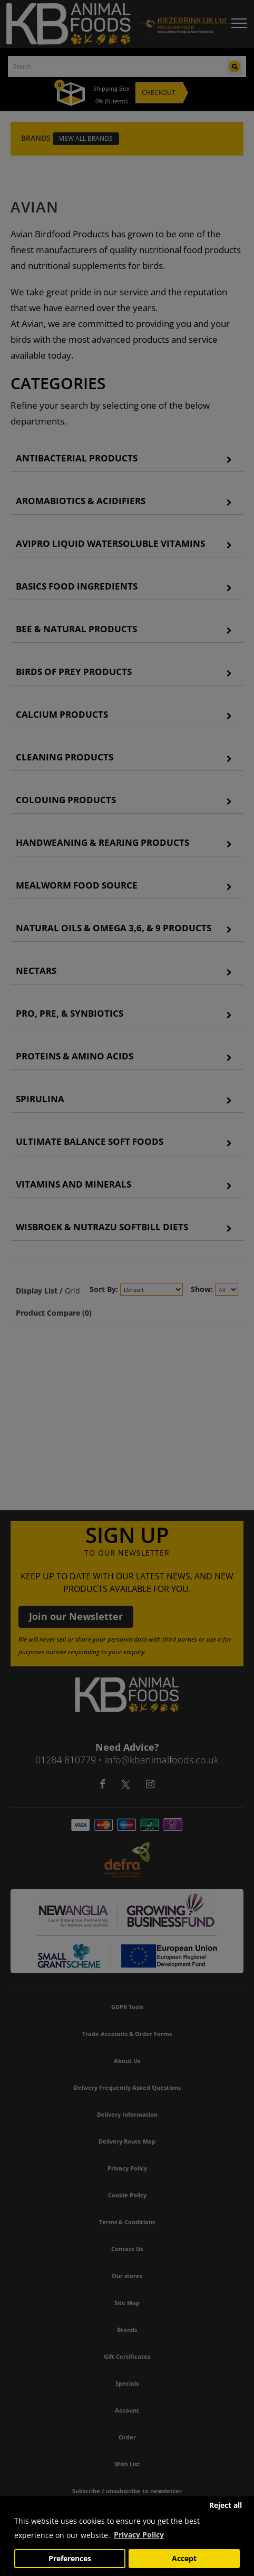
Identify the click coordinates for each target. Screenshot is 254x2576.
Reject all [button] (225, 2505)
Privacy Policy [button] (139, 2535)
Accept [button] (184, 2558)
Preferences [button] (69, 2558)
